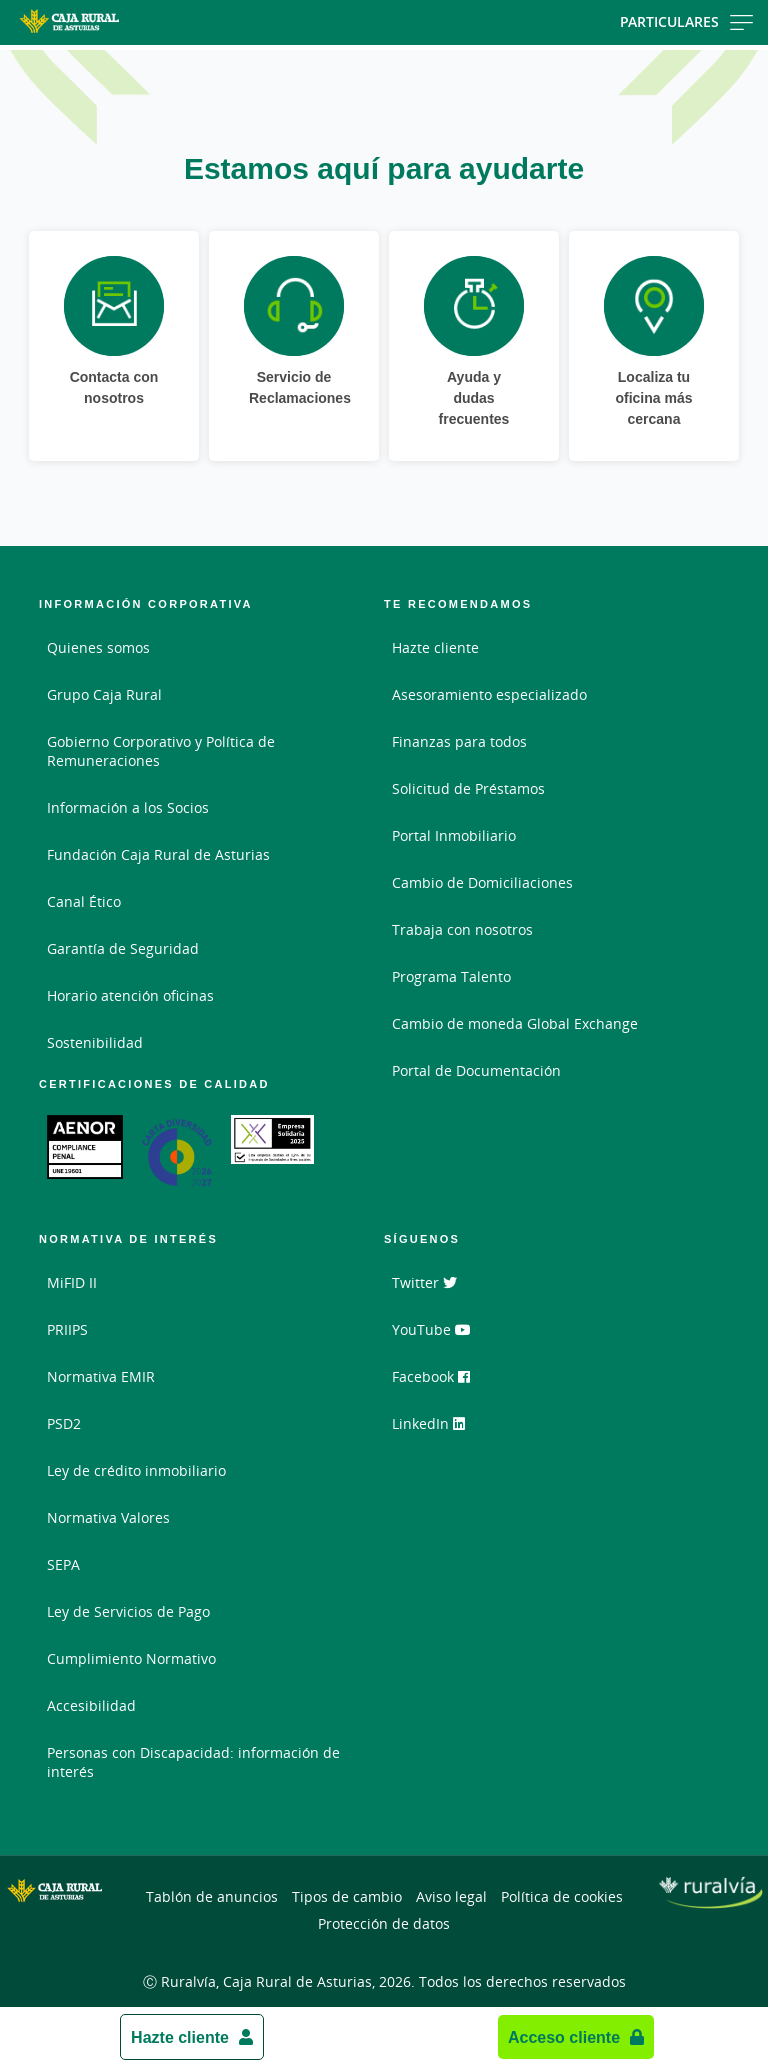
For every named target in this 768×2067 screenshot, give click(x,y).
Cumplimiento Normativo (131, 1658)
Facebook (431, 1376)
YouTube (431, 1329)
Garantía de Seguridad (123, 948)
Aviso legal (451, 1896)
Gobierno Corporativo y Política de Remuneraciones (161, 751)
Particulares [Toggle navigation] (686, 21)
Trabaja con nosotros (462, 929)
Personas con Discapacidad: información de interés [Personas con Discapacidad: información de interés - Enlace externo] (193, 1762)
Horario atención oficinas (130, 995)
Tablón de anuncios (212, 1896)
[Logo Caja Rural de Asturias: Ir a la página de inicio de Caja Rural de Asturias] (123, 22)
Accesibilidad (91, 1705)
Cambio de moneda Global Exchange (515, 1023)
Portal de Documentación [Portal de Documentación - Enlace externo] (476, 1070)
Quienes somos (98, 647)
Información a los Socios (128, 807)
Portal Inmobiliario (454, 835)
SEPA (63, 1564)
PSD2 (64, 1423)
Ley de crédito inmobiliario (136, 1470)
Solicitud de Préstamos (468, 788)
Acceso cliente (564, 2037)
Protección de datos (384, 1923)
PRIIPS (67, 1329)
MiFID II (72, 1282)
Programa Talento (451, 976)
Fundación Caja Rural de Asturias (158, 854)
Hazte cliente (180, 2037)
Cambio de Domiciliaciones (482, 882)
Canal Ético (84, 901)
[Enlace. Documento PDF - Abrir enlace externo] (85, 1147)
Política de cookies (562, 1896)
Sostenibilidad (95, 1042)
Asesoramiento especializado (489, 694)
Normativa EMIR (101, 1376)
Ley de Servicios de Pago (128, 1611)
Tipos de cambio (347, 1896)
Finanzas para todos (459, 741)
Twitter (424, 1282)
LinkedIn (428, 1423)
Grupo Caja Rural (104, 694)
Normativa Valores (108, 1517)
